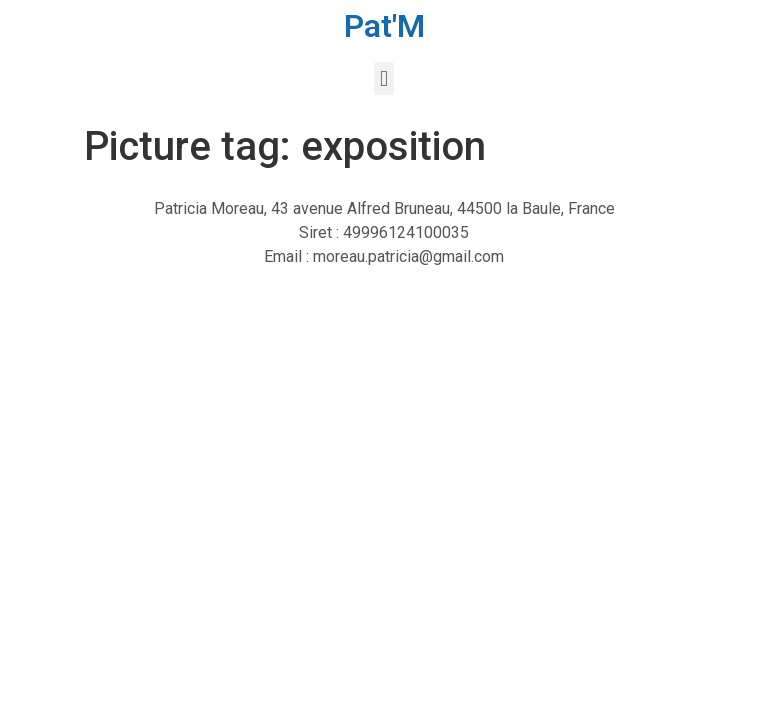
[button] (383, 78)
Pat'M (384, 26)
